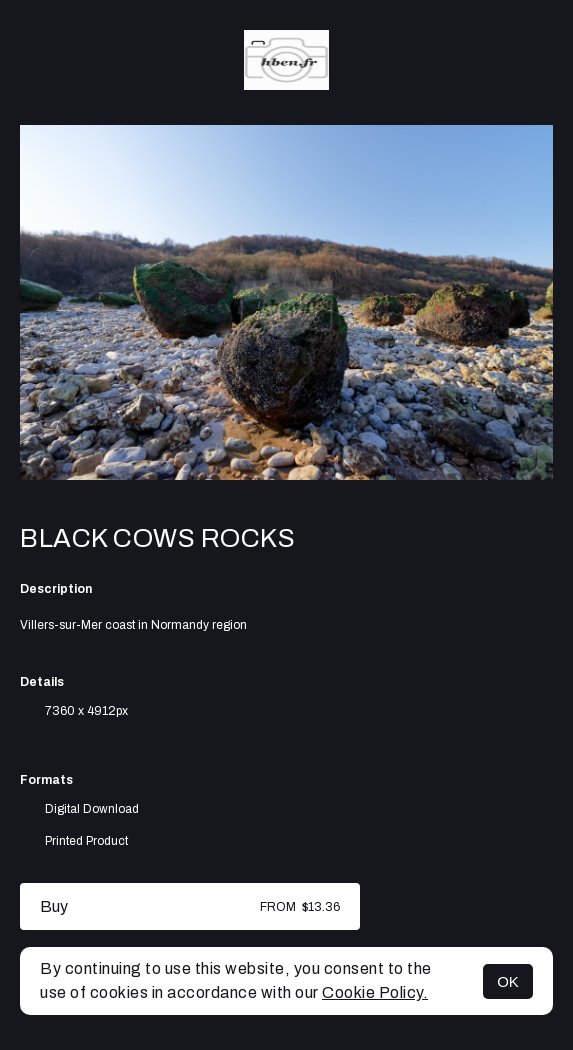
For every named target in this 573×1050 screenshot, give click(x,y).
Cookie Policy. (375, 992)
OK (508, 981)
